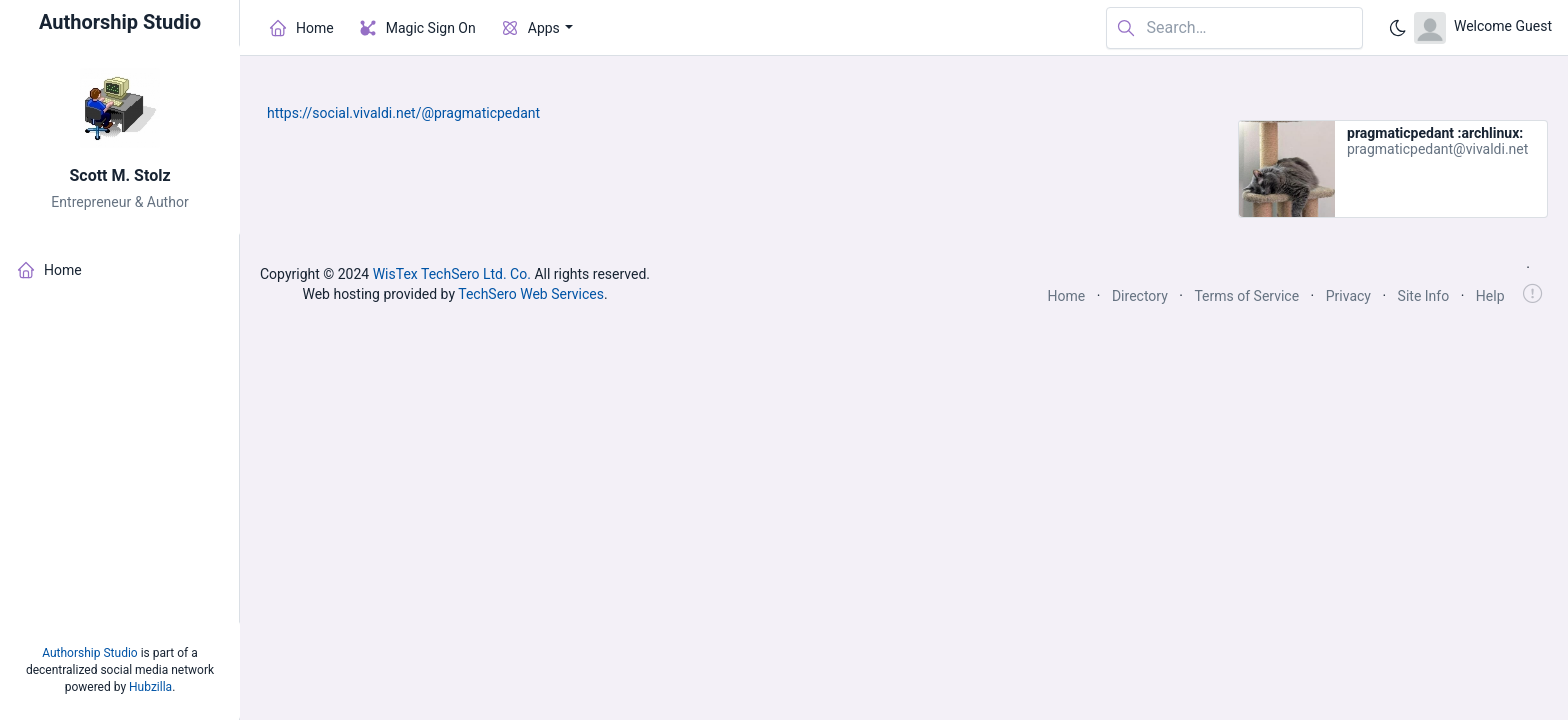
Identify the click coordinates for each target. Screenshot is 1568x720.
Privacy (1348, 296)
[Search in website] (1234, 28)
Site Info (1424, 296)
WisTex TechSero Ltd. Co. (452, 274)
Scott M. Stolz (119, 175)
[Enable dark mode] (1398, 28)
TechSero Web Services (531, 294)
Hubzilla (150, 687)
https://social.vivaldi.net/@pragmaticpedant (403, 113)
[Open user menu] (1483, 28)
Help (1490, 296)
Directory (1140, 296)
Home (1067, 296)
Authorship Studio (89, 653)
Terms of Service (1246, 296)
